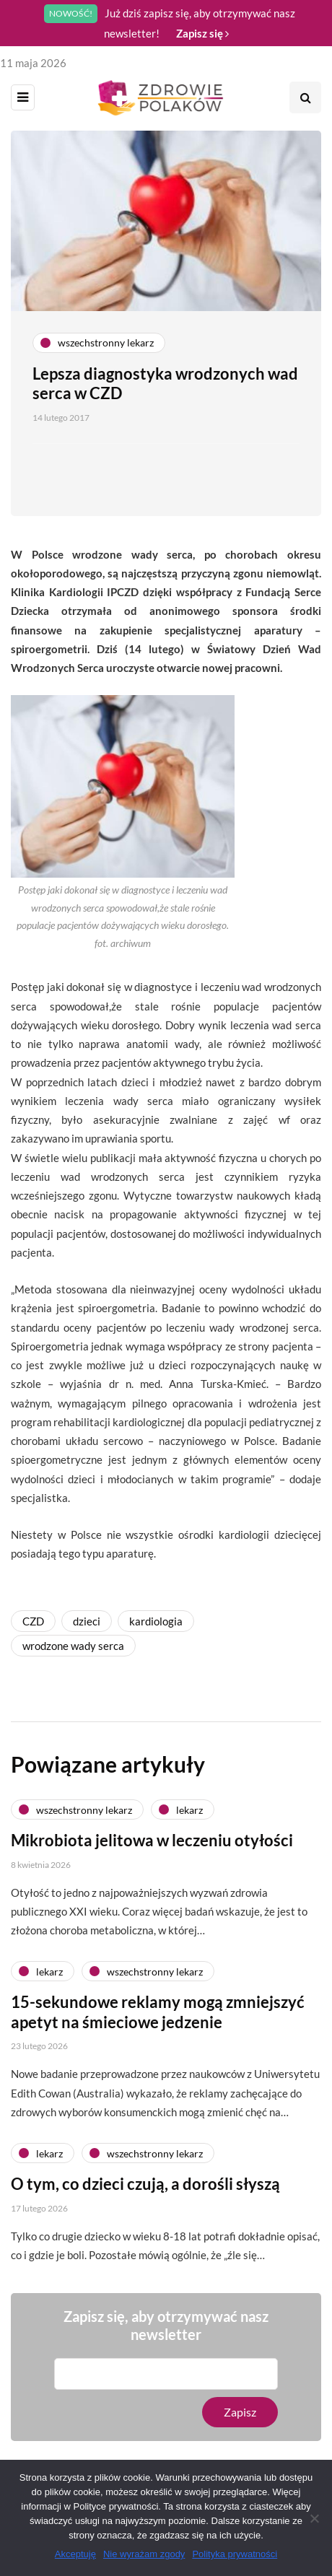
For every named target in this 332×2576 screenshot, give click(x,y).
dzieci (86, 1621)
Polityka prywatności (234, 2554)
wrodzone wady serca (73, 1645)
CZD (33, 1621)
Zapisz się (202, 33)
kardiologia (156, 1621)
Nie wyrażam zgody (144, 2554)
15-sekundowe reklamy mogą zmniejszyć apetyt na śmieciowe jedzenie (158, 2023)
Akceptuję (75, 2554)
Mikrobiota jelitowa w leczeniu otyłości (152, 1851)
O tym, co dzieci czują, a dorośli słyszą (145, 2195)
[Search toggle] (305, 97)
